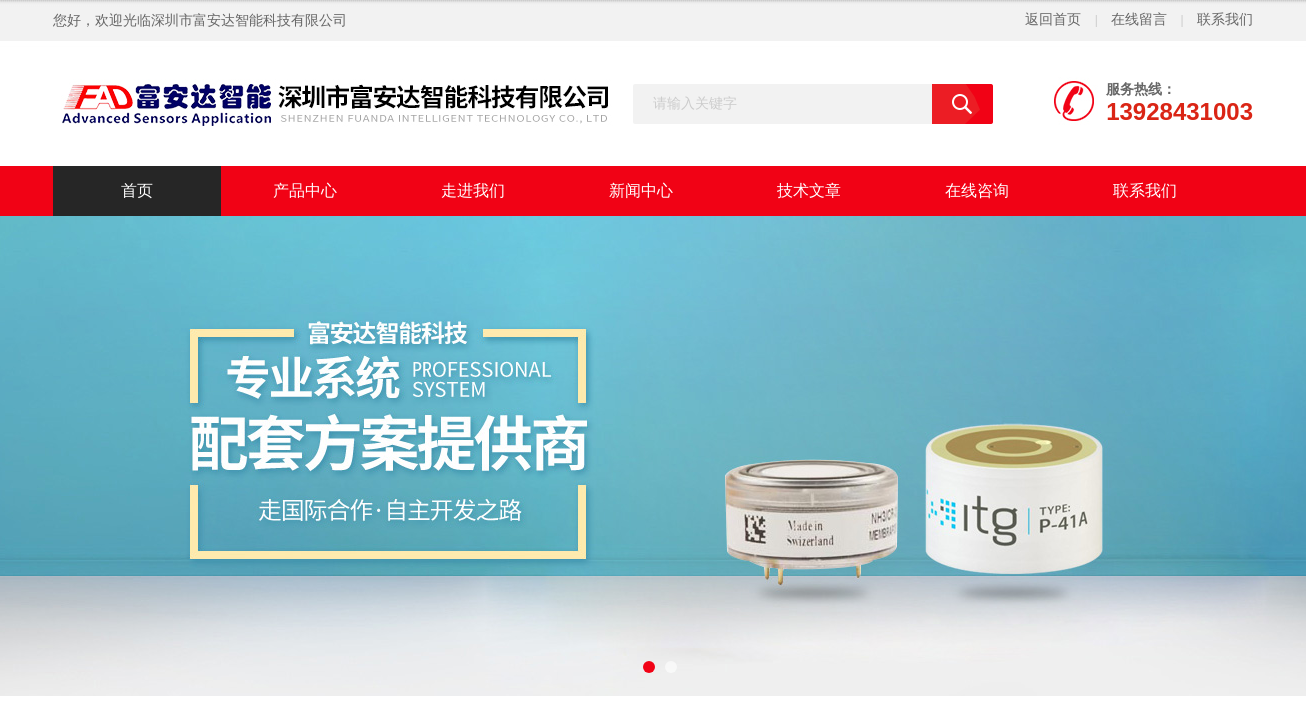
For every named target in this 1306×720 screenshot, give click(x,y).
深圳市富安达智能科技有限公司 (249, 20)
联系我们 (1225, 19)
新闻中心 (641, 190)
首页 (137, 190)
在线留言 (1139, 19)
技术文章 (809, 190)
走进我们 (473, 190)
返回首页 (1053, 19)
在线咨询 (977, 190)
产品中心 (305, 190)
